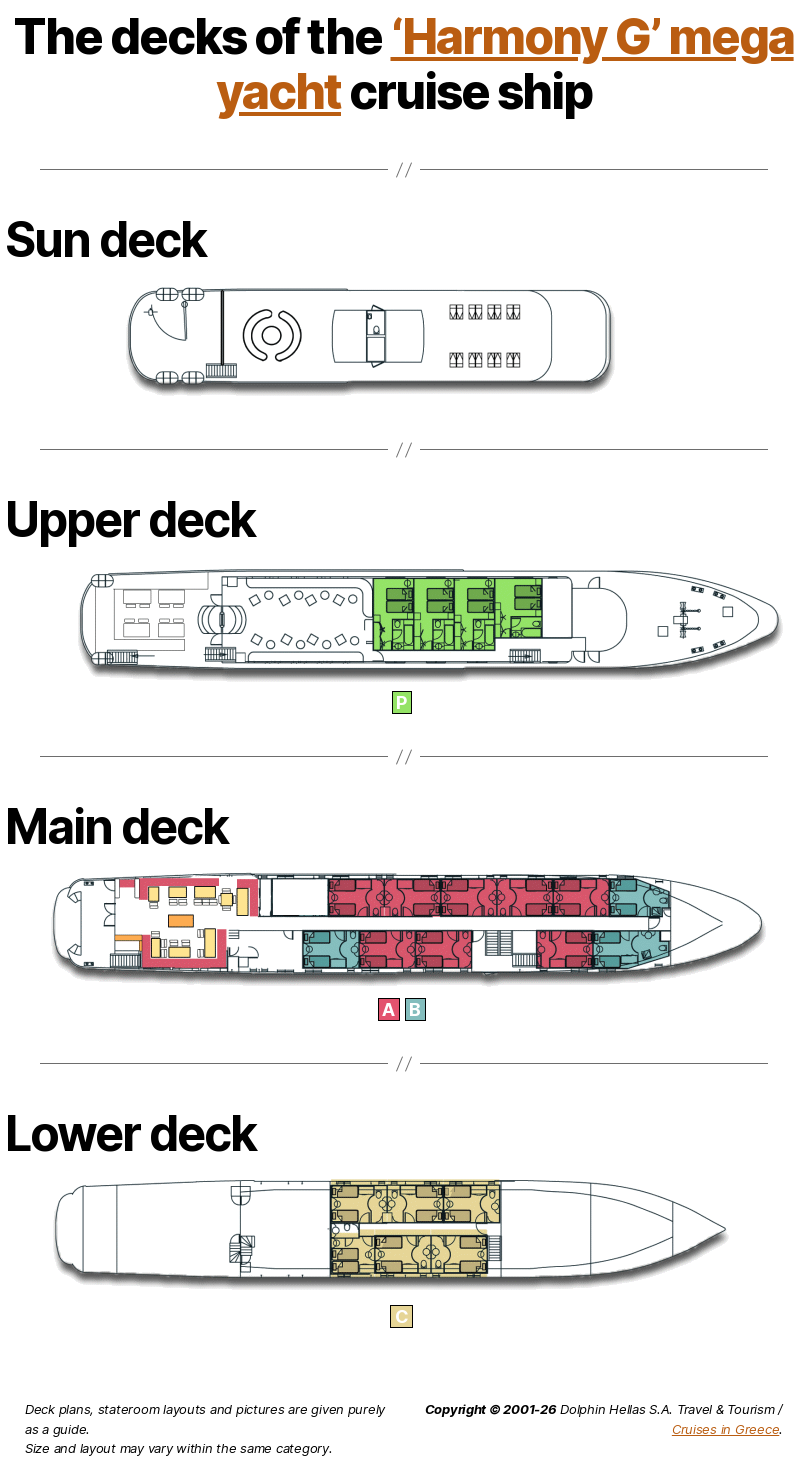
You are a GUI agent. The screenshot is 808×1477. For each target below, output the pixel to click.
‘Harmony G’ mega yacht (505, 64)
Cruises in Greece (725, 1429)
